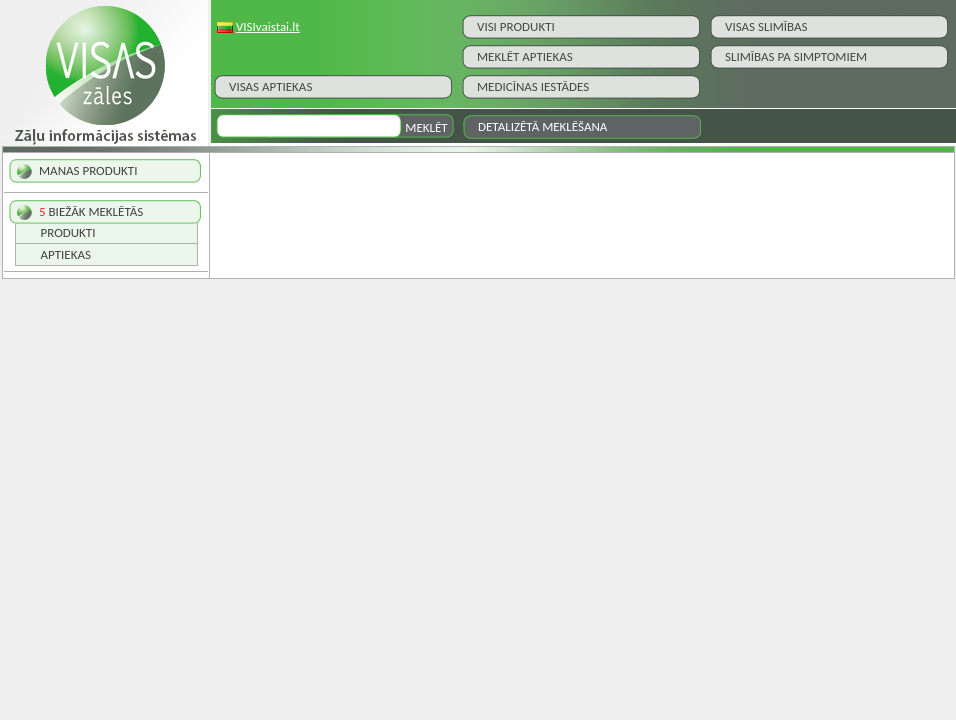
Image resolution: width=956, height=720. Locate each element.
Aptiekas (66, 254)
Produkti (68, 232)
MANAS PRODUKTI (88, 170)
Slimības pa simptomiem (796, 56)
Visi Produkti (516, 26)
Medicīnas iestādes (533, 86)
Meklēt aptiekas (525, 56)
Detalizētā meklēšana (542, 126)
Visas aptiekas (270, 86)
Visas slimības (766, 26)
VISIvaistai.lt (268, 26)
